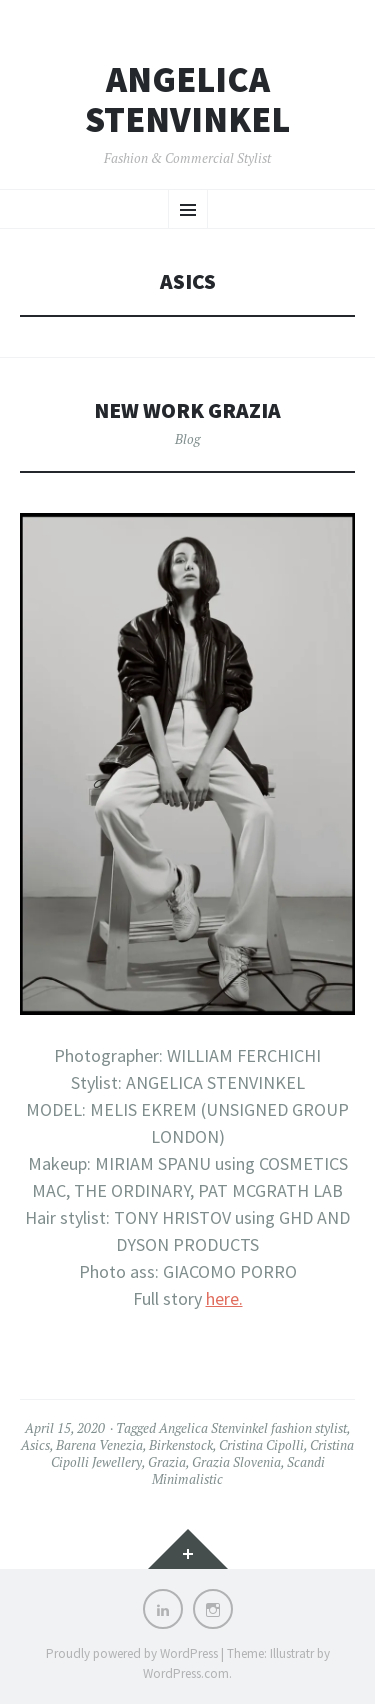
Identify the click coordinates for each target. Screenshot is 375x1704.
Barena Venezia (99, 1445)
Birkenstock (181, 1445)
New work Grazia (187, 410)
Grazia (167, 1462)
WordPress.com (186, 1673)
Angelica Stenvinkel (187, 99)
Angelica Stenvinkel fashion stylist (253, 1428)
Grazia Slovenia (236, 1462)
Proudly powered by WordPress (132, 1653)
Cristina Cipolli (261, 1445)
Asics (35, 1445)
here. (224, 1298)
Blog (187, 439)
